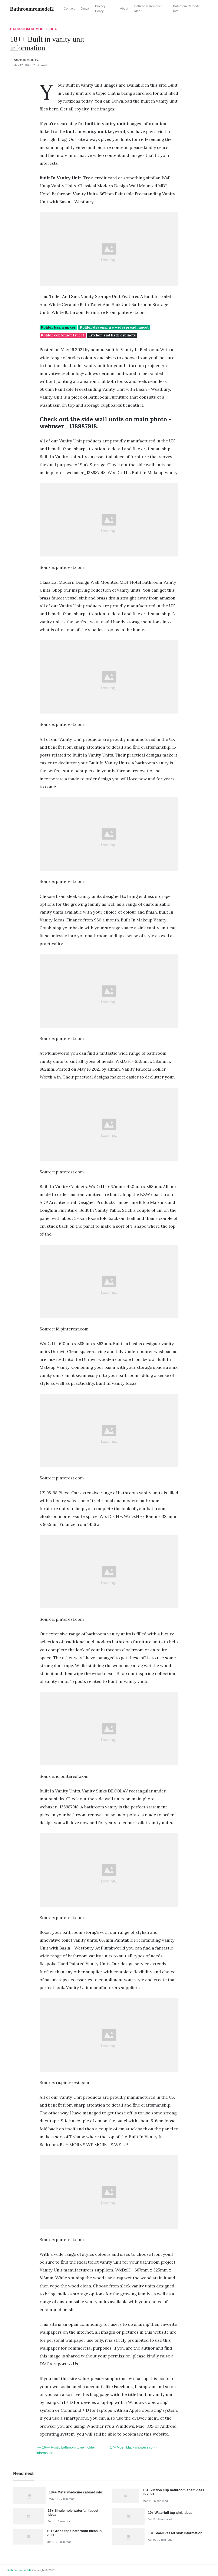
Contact (69, 8)
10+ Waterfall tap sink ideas (170, 2512)
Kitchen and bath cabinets (112, 335)
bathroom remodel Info (186, 8)
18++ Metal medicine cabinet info (75, 2492)
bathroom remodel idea (148, 8)
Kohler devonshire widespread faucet (114, 327)
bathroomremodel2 (19, 2570)
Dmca (85, 8)
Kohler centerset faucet (62, 335)
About (124, 8)
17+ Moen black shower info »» (133, 2447)
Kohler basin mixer (58, 327)
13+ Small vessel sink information (175, 2533)
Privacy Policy (100, 8)
